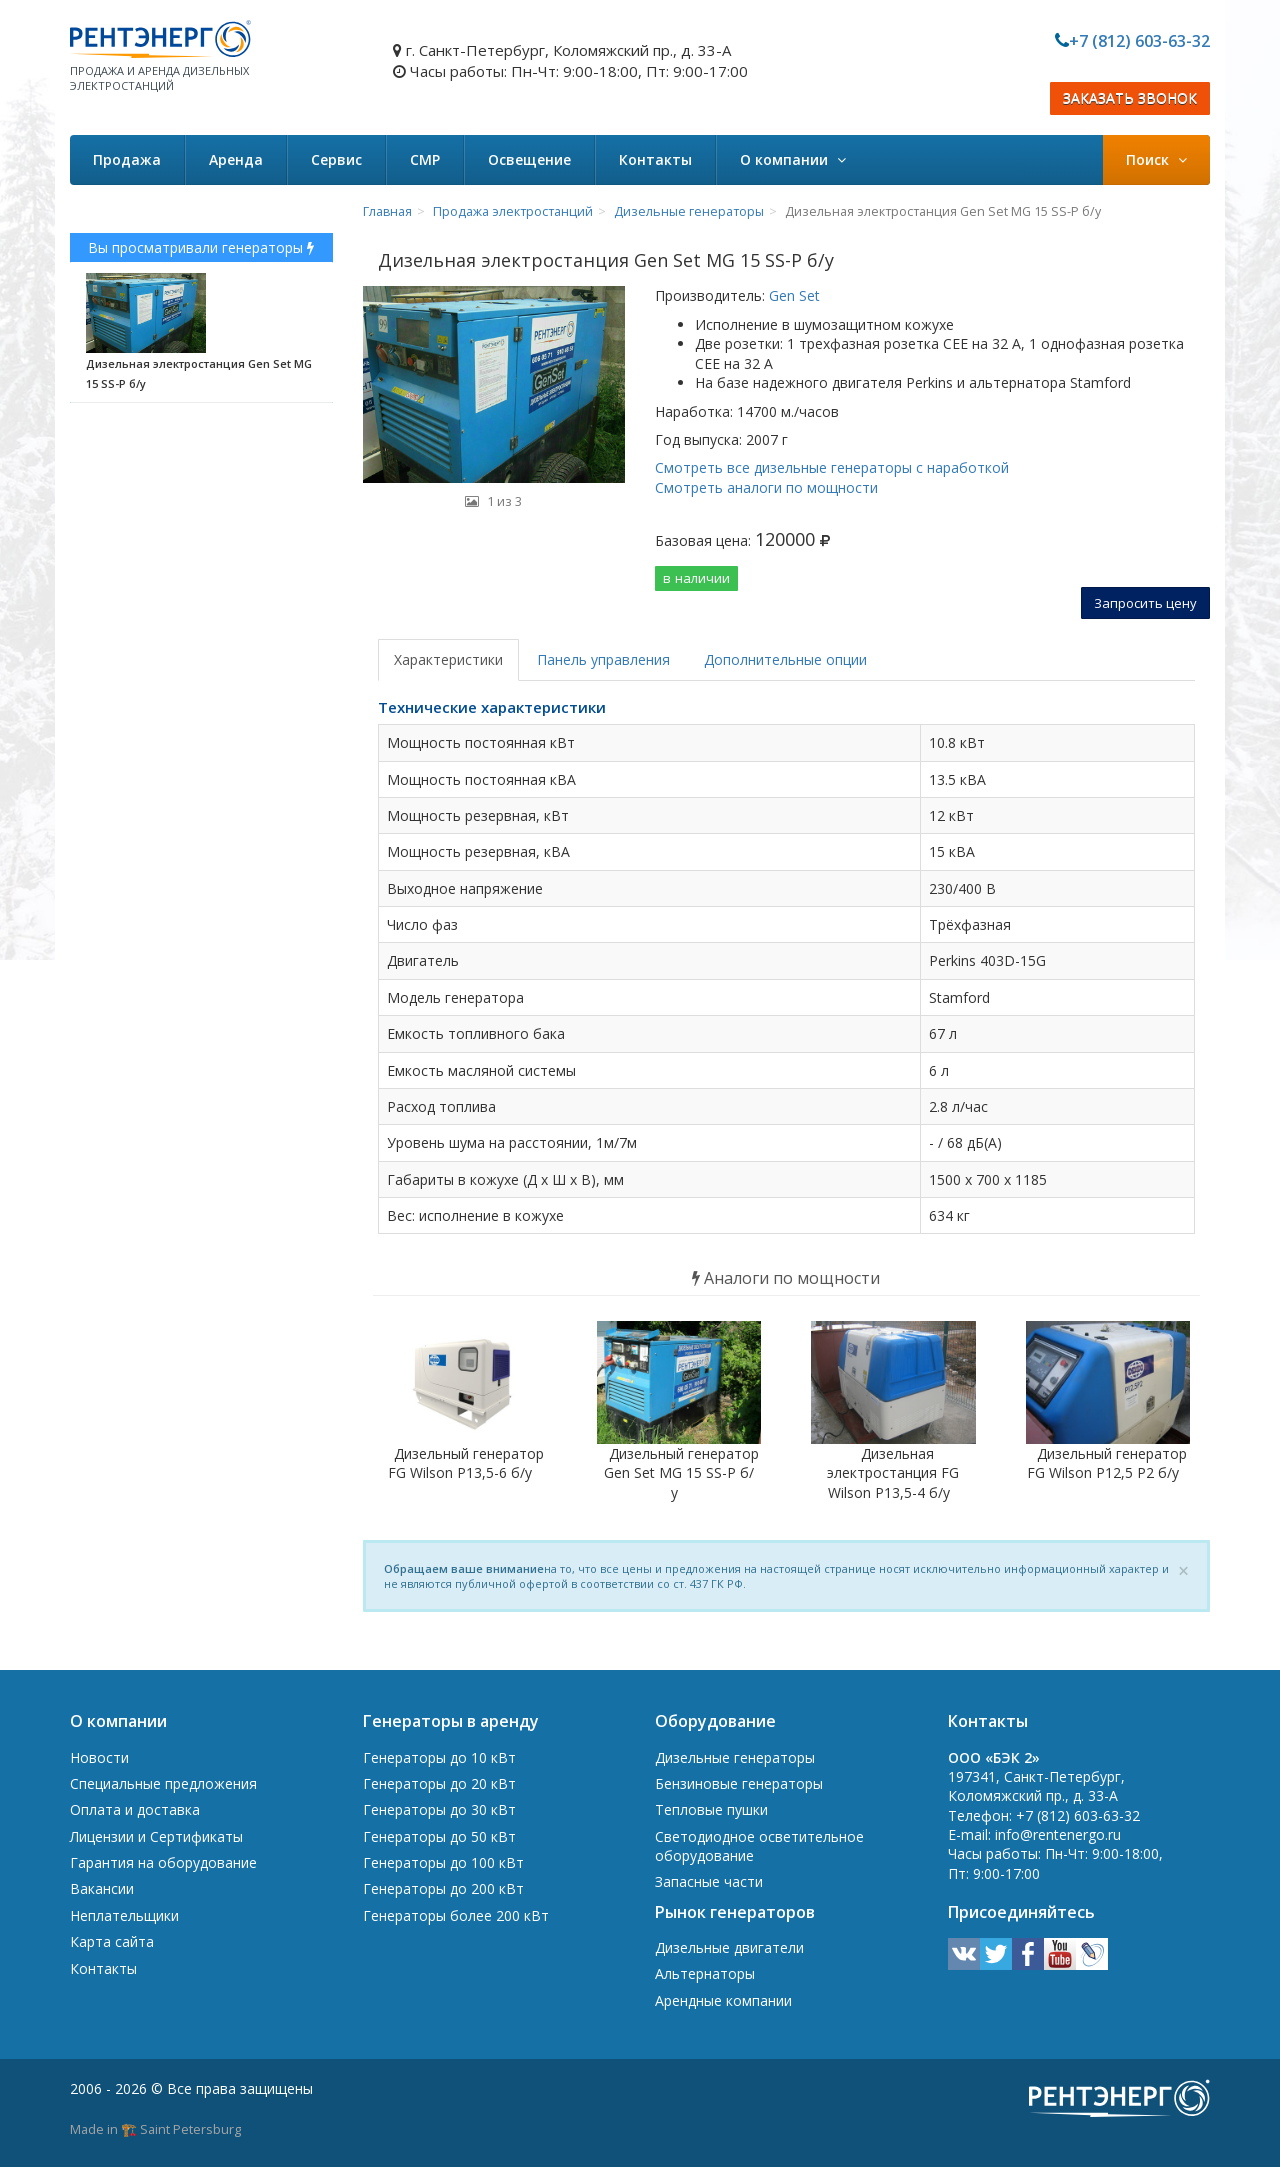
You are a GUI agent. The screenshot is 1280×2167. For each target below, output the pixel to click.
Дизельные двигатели (729, 1947)
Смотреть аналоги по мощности (766, 487)
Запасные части (709, 1881)
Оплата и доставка (135, 1809)
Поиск (1156, 159)
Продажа (127, 159)
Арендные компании (723, 2000)
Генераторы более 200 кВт (456, 1915)
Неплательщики (124, 1915)
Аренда (236, 159)
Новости (99, 1757)
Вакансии (102, 1888)
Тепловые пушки (711, 1809)
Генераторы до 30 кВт (439, 1809)
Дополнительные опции (785, 659)
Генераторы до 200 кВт (443, 1888)
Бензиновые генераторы (739, 1783)
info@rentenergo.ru (1058, 1834)
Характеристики (448, 659)
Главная (387, 211)
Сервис (336, 159)
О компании (793, 159)
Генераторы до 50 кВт (439, 1836)
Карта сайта (112, 1941)
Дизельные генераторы (689, 211)
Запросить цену (1145, 603)
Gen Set (792, 295)
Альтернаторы (705, 1973)
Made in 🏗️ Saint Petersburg (155, 2129)
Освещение (529, 159)
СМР (425, 159)
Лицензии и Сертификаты (156, 1836)
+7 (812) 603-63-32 (1139, 41)
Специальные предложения (163, 1783)
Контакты (655, 159)
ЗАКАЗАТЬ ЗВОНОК (1130, 98)
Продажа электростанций (513, 211)
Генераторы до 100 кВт (443, 1862)
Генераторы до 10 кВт (439, 1757)
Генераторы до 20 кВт (439, 1783)
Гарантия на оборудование (163, 1862)
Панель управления (603, 659)
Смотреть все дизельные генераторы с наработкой (832, 467)
